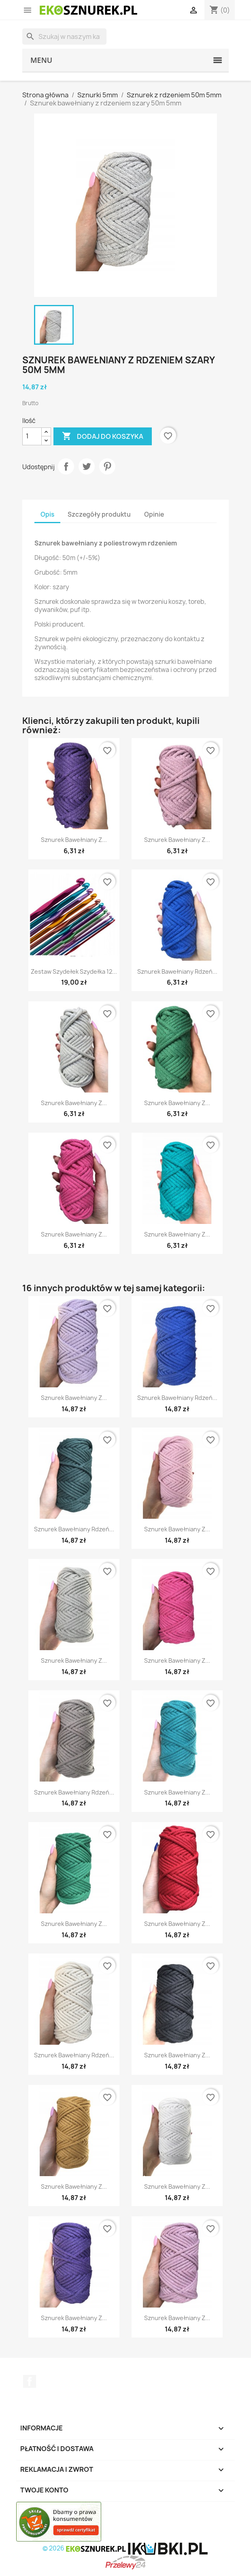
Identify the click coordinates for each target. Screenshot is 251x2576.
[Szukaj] (64, 36)
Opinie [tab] (154, 514)
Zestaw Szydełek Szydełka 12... (74, 971)
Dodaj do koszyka (102, 436)
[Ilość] (32, 436)
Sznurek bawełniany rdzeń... (177, 971)
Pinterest (107, 466)
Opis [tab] (47, 514)
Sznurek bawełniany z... (74, 840)
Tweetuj (87, 466)
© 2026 (85, 2548)
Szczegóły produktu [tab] (99, 514)
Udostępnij (66, 466)
